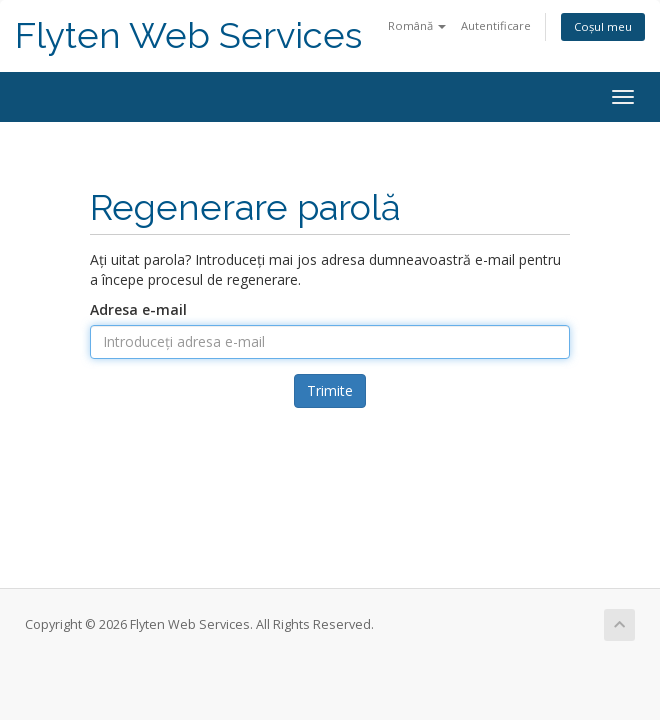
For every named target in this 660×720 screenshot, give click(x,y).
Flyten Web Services (188, 35)
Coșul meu (603, 26)
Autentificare (496, 25)
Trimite (330, 390)
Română (417, 25)
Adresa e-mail (138, 309)
